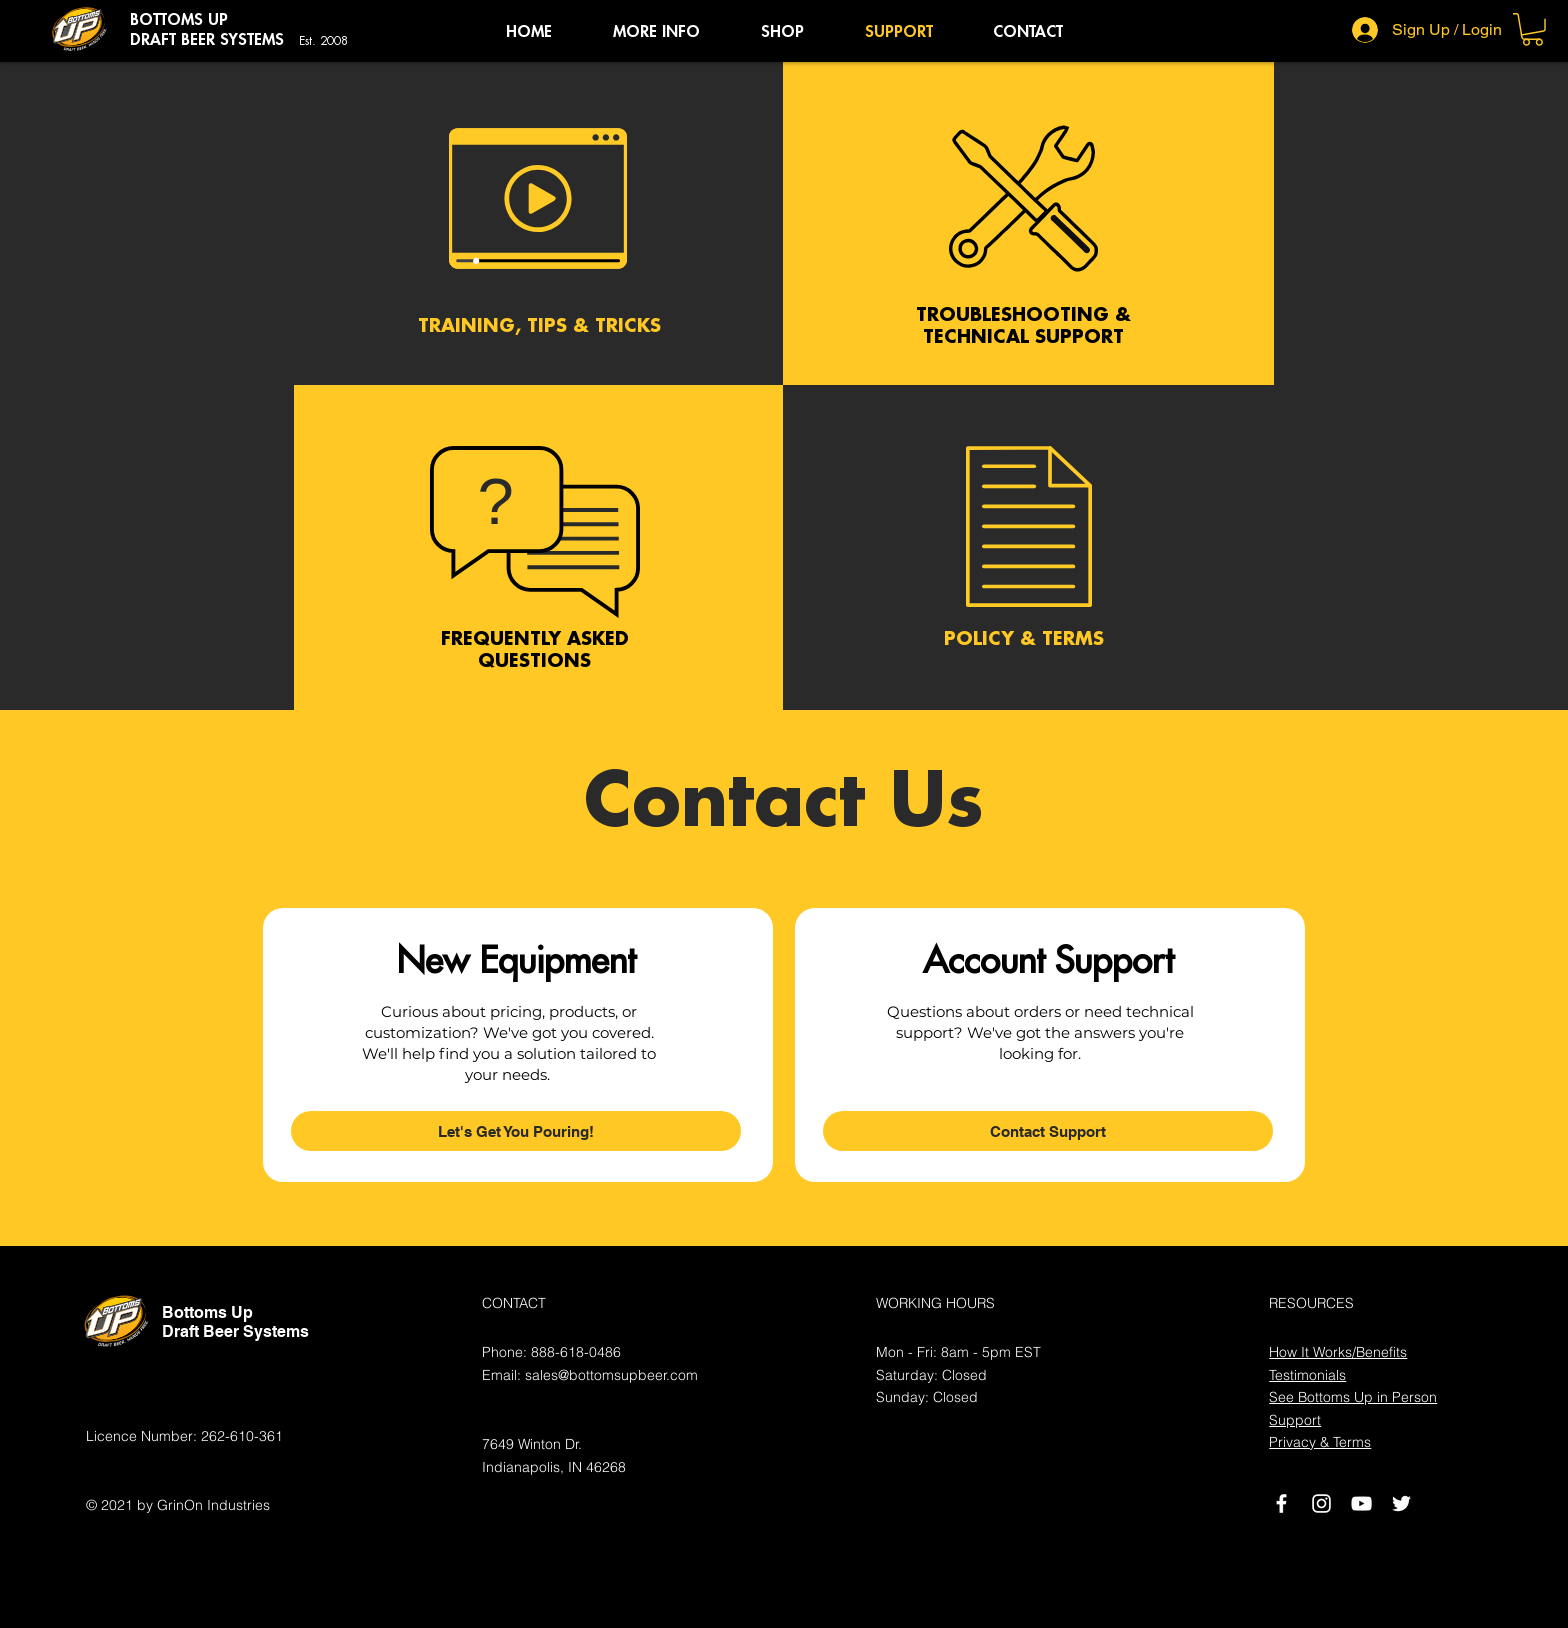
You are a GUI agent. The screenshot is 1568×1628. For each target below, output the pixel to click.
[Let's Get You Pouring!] (516, 1131)
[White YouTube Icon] (1361, 1503)
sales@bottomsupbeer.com (611, 1375)
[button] (656, 32)
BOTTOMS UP (179, 20)
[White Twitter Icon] (1401, 1503)
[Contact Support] (1048, 1131)
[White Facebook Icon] (1281, 1503)
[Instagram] (1321, 1503)
